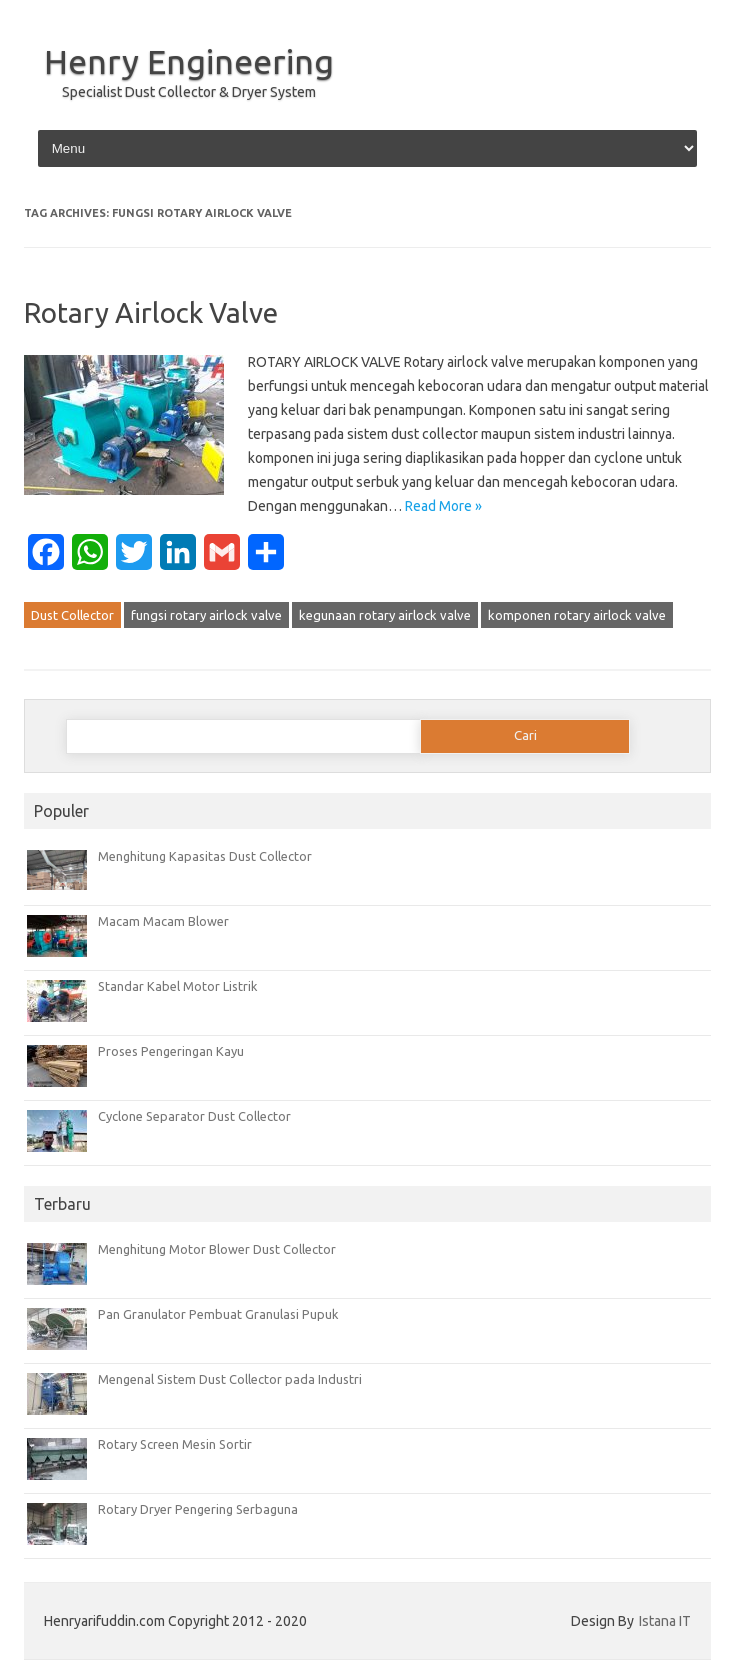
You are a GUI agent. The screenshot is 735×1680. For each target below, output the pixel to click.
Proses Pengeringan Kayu (171, 1051)
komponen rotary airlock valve (577, 615)
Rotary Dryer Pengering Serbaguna (198, 1509)
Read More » (443, 506)
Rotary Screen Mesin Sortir (175, 1444)
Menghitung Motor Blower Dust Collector (217, 1249)
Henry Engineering (189, 61)
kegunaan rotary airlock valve (385, 615)
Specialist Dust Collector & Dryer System (189, 92)
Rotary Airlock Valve (151, 312)
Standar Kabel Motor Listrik (177, 986)
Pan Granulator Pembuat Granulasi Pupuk (218, 1314)
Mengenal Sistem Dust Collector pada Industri (230, 1379)
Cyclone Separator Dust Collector (194, 1116)
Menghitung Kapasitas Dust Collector (205, 856)
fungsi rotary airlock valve (206, 615)
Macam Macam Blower (163, 921)
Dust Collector (72, 615)
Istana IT (665, 1621)
